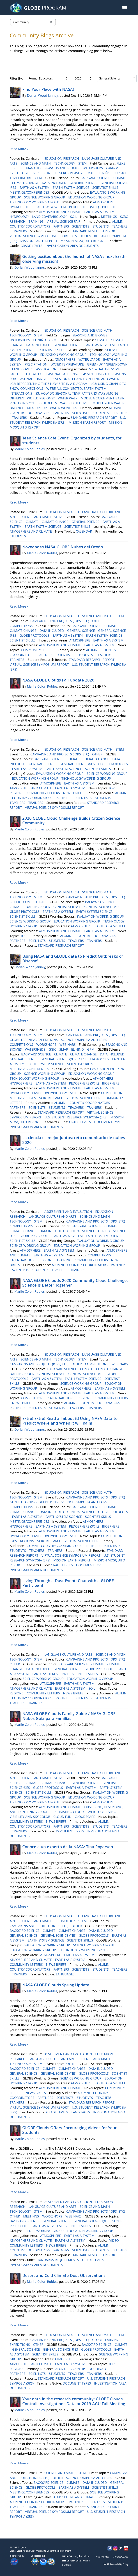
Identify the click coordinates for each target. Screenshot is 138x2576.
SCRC (14, 168)
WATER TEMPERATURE (68, 364)
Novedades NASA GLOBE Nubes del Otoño (62, 547)
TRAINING (36, 221)
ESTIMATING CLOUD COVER (75, 1812)
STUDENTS (101, 226)
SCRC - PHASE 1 (45, 173)
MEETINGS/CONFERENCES (30, 192)
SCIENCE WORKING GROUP (45, 197)
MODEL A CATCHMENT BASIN (103, 398)
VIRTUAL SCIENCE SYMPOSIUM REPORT (40, 236)
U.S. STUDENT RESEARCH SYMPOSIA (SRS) (76, 1117)
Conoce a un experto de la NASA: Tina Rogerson (67, 1846)
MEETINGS (109, 216)
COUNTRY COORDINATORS (30, 226)
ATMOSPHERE (103, 202)
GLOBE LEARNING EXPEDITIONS (34, 1040)
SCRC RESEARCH (51, 1098)
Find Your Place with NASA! (48, 89)
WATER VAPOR (90, 359)
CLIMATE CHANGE (26, 183)
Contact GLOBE (120, 2556)
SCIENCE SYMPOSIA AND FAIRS (84, 1040)
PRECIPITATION (36, 364)
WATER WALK (68, 398)
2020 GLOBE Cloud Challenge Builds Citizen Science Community (71, 821)
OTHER (97, 621)
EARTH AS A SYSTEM (34, 187)
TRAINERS (20, 231)
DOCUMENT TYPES (108, 1122)
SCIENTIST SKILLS (105, 187)
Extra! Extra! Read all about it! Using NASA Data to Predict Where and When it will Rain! (70, 1421)
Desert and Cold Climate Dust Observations (63, 2275)
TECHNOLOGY (65, 163)
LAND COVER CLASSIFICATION (35, 369)
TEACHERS (119, 226)
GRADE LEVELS (31, 245)
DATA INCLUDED (54, 183)
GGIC (26, 173)
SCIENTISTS (81, 226)
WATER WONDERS (64, 408)
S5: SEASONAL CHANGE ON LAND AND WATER (85, 379)
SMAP (90, 173)
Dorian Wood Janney (42, 95)
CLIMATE (119, 178)
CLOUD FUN (62, 1816)
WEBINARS (68, 1044)
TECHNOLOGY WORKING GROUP (35, 202)
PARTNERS (61, 226)
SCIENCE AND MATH (36, 163)
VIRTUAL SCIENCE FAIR (64, 221)
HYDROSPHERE (21, 207)
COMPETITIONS (22, 626)
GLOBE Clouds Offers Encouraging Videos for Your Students (69, 2130)
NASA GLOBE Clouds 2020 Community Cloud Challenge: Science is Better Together (75, 1283)
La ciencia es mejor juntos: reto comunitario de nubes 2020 (73, 1140)
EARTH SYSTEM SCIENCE (71, 187)
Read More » (19, 149)
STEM (83, 163)
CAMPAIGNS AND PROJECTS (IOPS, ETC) (60, 621)
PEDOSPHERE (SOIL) (84, 207)
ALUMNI (118, 221)
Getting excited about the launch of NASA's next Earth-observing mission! (74, 259)
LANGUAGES (65, 1974)
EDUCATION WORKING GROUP (91, 197)
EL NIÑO (104, 173)
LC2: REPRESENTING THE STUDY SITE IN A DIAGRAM (49, 383)
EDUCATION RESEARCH (62, 158)
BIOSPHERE (111, 207)
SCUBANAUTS (31, 168)
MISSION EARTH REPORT (39, 241)
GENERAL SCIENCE (84, 183)
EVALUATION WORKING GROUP (60, 773)
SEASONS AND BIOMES (62, 168)
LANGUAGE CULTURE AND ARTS (53, 1216)
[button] (125, 7)
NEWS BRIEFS (73, 793)
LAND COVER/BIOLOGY (50, 216)
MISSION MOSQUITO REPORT (83, 241)
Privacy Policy (102, 2556)
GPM (39, 178)
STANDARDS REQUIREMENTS (58, 2260)
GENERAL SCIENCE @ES (78, 764)
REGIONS (17, 793)
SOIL (74, 216)
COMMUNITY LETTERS (38, 650)
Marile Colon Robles (29, 449)
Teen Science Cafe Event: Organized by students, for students (71, 440)
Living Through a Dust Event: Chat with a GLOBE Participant (68, 1583)
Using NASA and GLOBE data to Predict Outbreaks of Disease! (72, 959)
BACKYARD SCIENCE (95, 178)
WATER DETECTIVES (75, 403)
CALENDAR (84, 531)
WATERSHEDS (93, 168)
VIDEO (114, 2240)
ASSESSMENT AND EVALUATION (68, 1211)
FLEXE (121, 163)
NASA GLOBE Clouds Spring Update (55, 1985)
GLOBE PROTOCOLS (34, 635)
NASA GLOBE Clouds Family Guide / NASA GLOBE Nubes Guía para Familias (68, 1716)
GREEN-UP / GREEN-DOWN (107, 364)
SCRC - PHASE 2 (71, 173)
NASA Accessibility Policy (116, 2564)
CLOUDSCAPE (85, 1816)
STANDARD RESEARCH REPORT (94, 231)
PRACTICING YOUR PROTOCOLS (34, 403)
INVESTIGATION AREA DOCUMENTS (73, 245)
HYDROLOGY (20, 216)
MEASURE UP (37, 408)
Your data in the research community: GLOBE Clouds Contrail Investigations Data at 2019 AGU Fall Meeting (73, 2401)
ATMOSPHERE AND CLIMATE (60, 212)
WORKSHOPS (46, 1044)
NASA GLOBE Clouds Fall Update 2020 (58, 680)
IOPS (113, 788)
